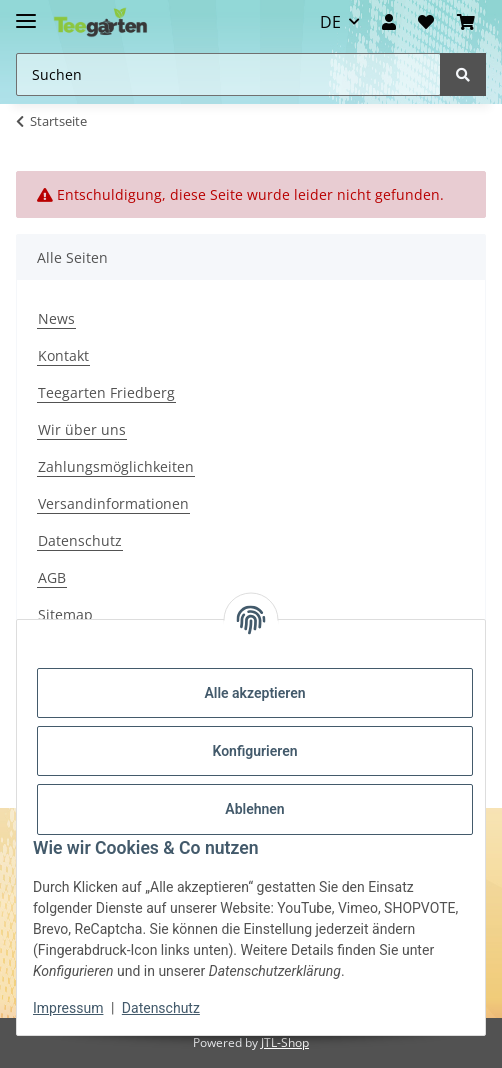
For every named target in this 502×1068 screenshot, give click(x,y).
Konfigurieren (254, 751)
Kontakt (63, 355)
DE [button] (330, 22)
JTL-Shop (285, 1042)
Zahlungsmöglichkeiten (116, 466)
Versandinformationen (113, 503)
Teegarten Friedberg (106, 392)
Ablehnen (254, 809)
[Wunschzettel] (426, 22)
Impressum (68, 1008)
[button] (389, 22)
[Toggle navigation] (26, 12)
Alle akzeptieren (254, 693)
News (56, 318)
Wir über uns (82, 429)
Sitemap (65, 614)
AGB (52, 577)
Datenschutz (80, 540)
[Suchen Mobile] (228, 74)
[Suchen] (463, 74)
